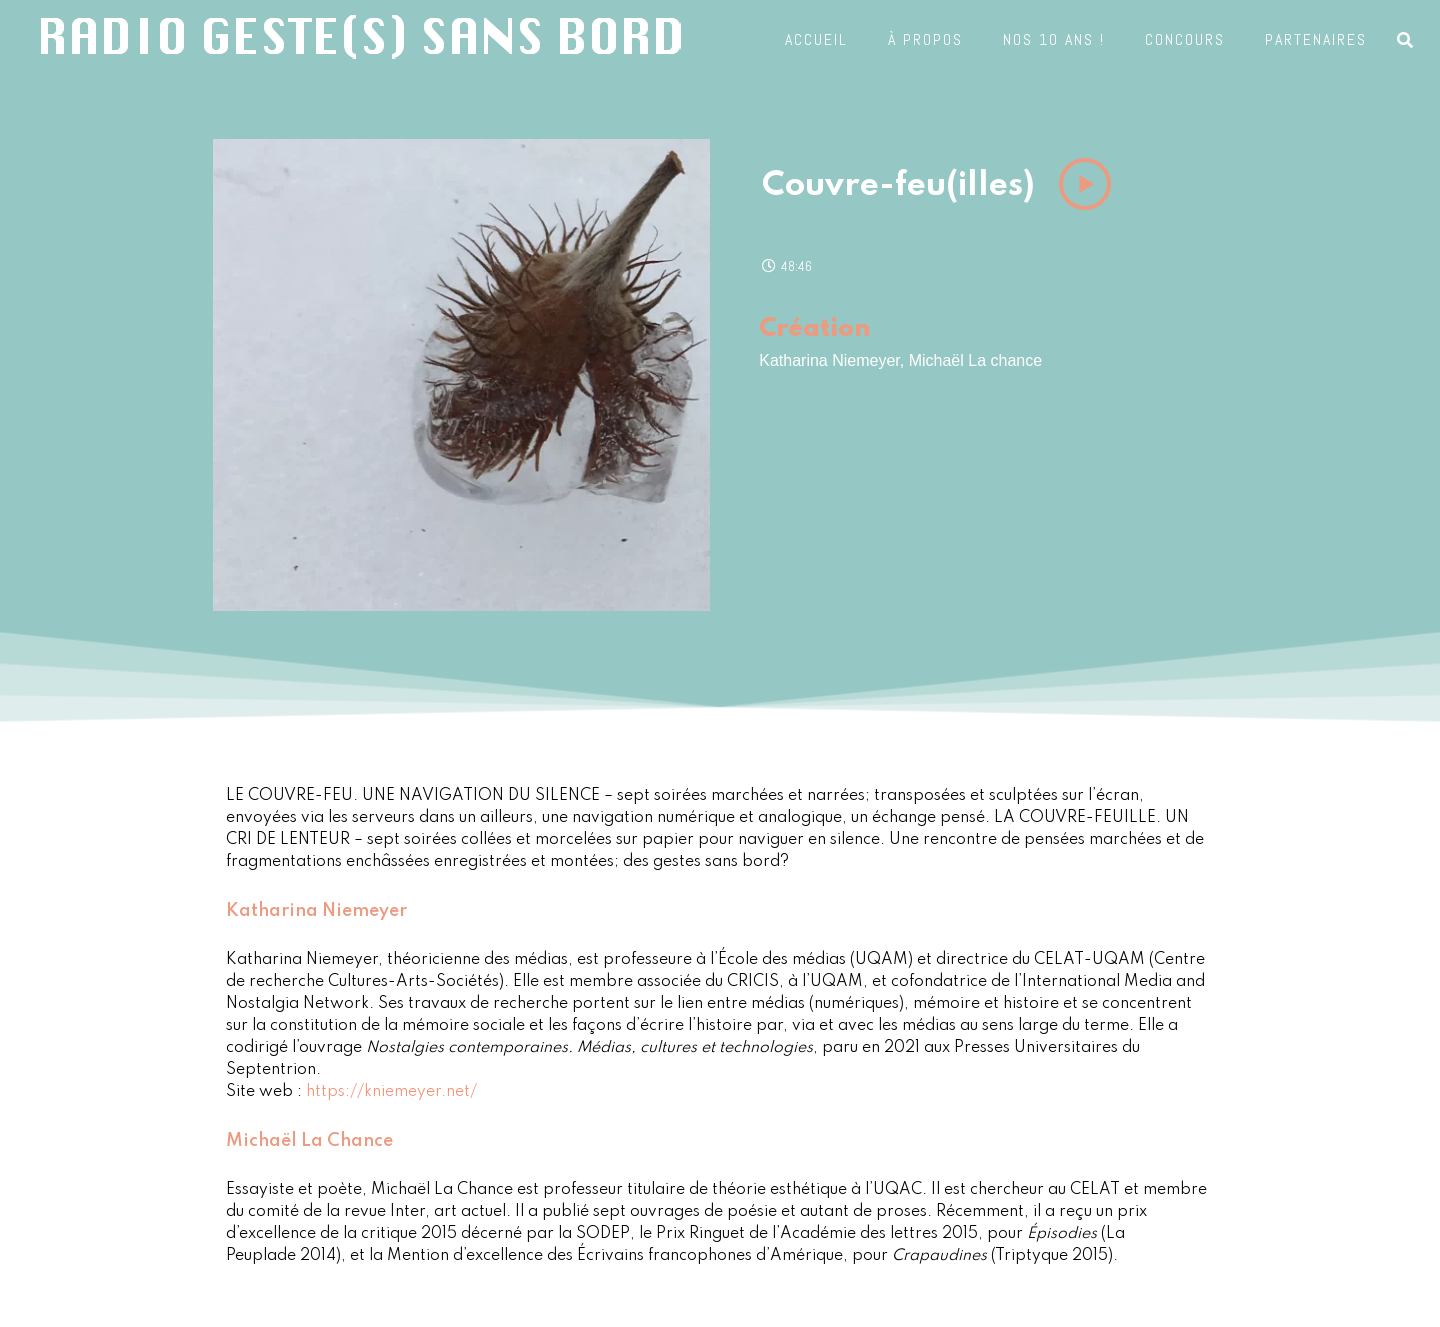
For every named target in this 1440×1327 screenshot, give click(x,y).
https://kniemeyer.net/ (391, 1092)
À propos (925, 33)
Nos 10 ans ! (1054, 33)
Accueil (816, 33)
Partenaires (1316, 33)
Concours (1185, 33)
